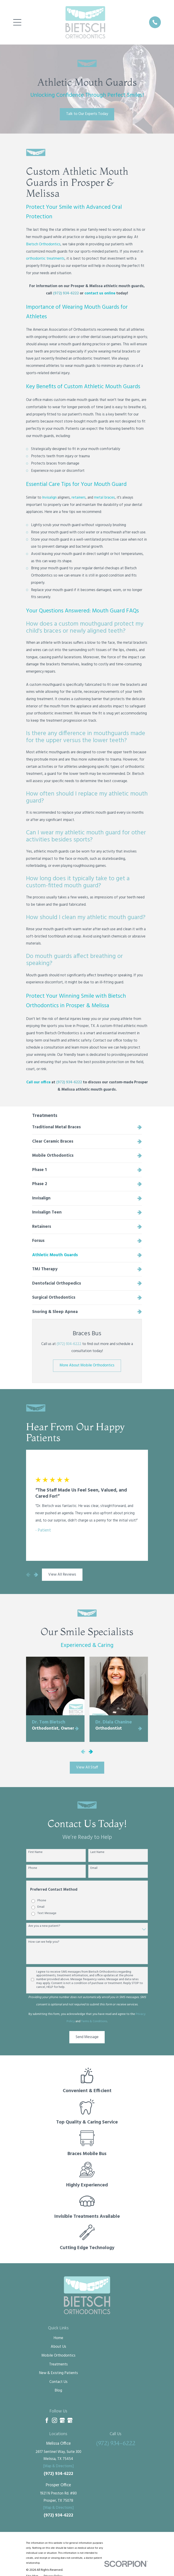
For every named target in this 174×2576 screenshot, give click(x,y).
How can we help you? (43, 1942)
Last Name (97, 1852)
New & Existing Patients (58, 2373)
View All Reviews (62, 1574)
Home (58, 2338)
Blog (58, 2390)
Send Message (87, 2037)
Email (93, 1868)
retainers (79, 498)
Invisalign (49, 498)
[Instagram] (54, 2420)
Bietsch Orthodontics (43, 244)
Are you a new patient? (44, 1926)
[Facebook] (46, 2420)
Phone (32, 1868)
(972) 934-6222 (69, 1344)
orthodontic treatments (45, 259)
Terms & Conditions (94, 2021)
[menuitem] (87, 1127)
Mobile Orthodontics (58, 2355)
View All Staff (87, 1767)
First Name (35, 1852)
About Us (58, 2347)
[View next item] (36, 1575)
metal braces (104, 498)
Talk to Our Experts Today (87, 114)
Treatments (58, 2364)
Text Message (46, 1913)
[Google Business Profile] (62, 2420)
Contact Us (58, 2382)
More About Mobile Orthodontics (87, 1365)
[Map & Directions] (58, 2466)
